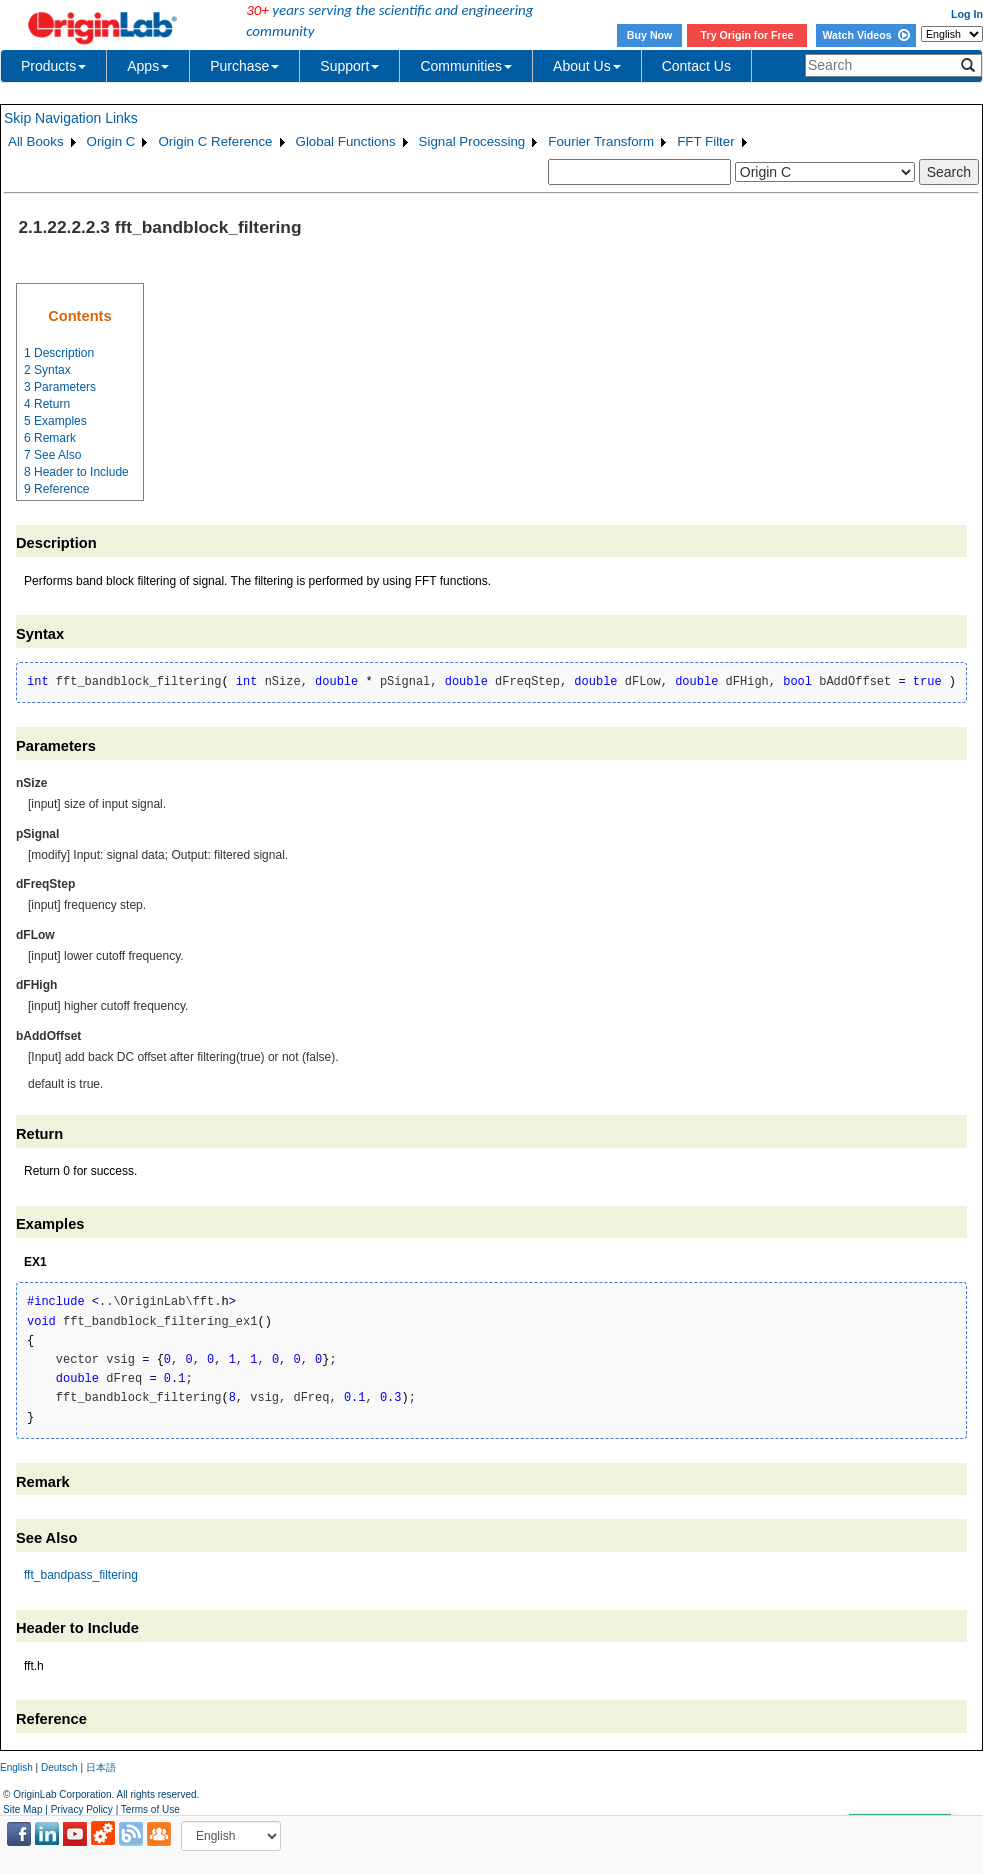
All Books (36, 141)
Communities (466, 66)
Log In (967, 14)
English (16, 1767)
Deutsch (59, 1767)
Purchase (244, 66)
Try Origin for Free (747, 35)
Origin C (111, 141)
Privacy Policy (82, 1809)
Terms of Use (150, 1809)
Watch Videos (865, 35)
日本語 (101, 1767)
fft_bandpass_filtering (81, 1575)
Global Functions (346, 141)
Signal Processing (472, 141)
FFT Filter (706, 141)
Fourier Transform (601, 141)
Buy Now (650, 35)
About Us (587, 66)
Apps (148, 66)
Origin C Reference (215, 141)
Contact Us (696, 66)
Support (349, 66)
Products (53, 66)
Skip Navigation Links (71, 118)
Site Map (22, 1809)
